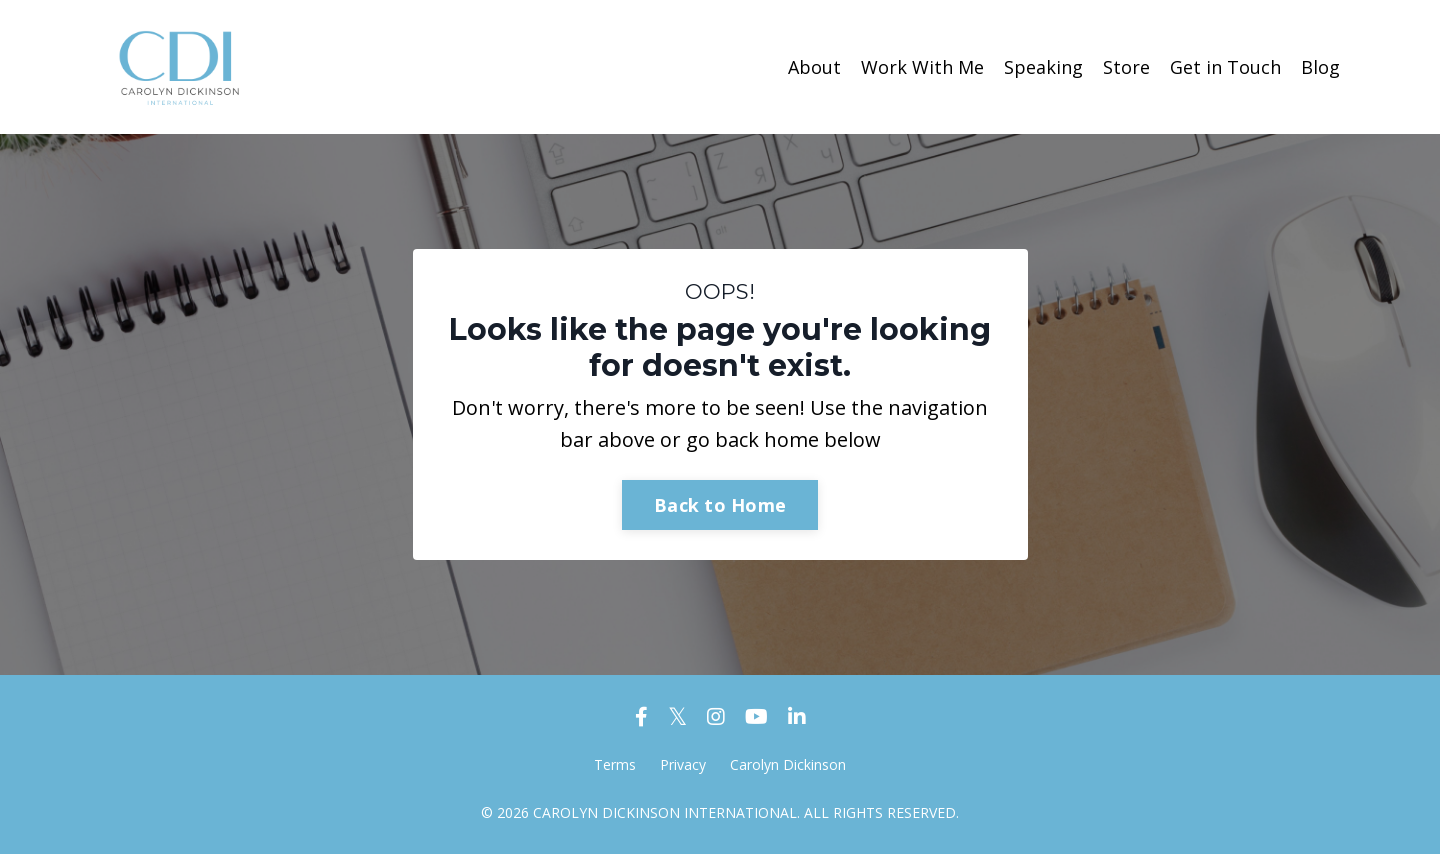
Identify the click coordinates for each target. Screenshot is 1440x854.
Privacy (683, 764)
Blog (1320, 67)
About (814, 67)
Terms (615, 764)
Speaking (1043, 67)
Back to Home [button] (720, 505)
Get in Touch (1225, 67)
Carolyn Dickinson (788, 764)
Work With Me (922, 67)
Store (1126, 67)
